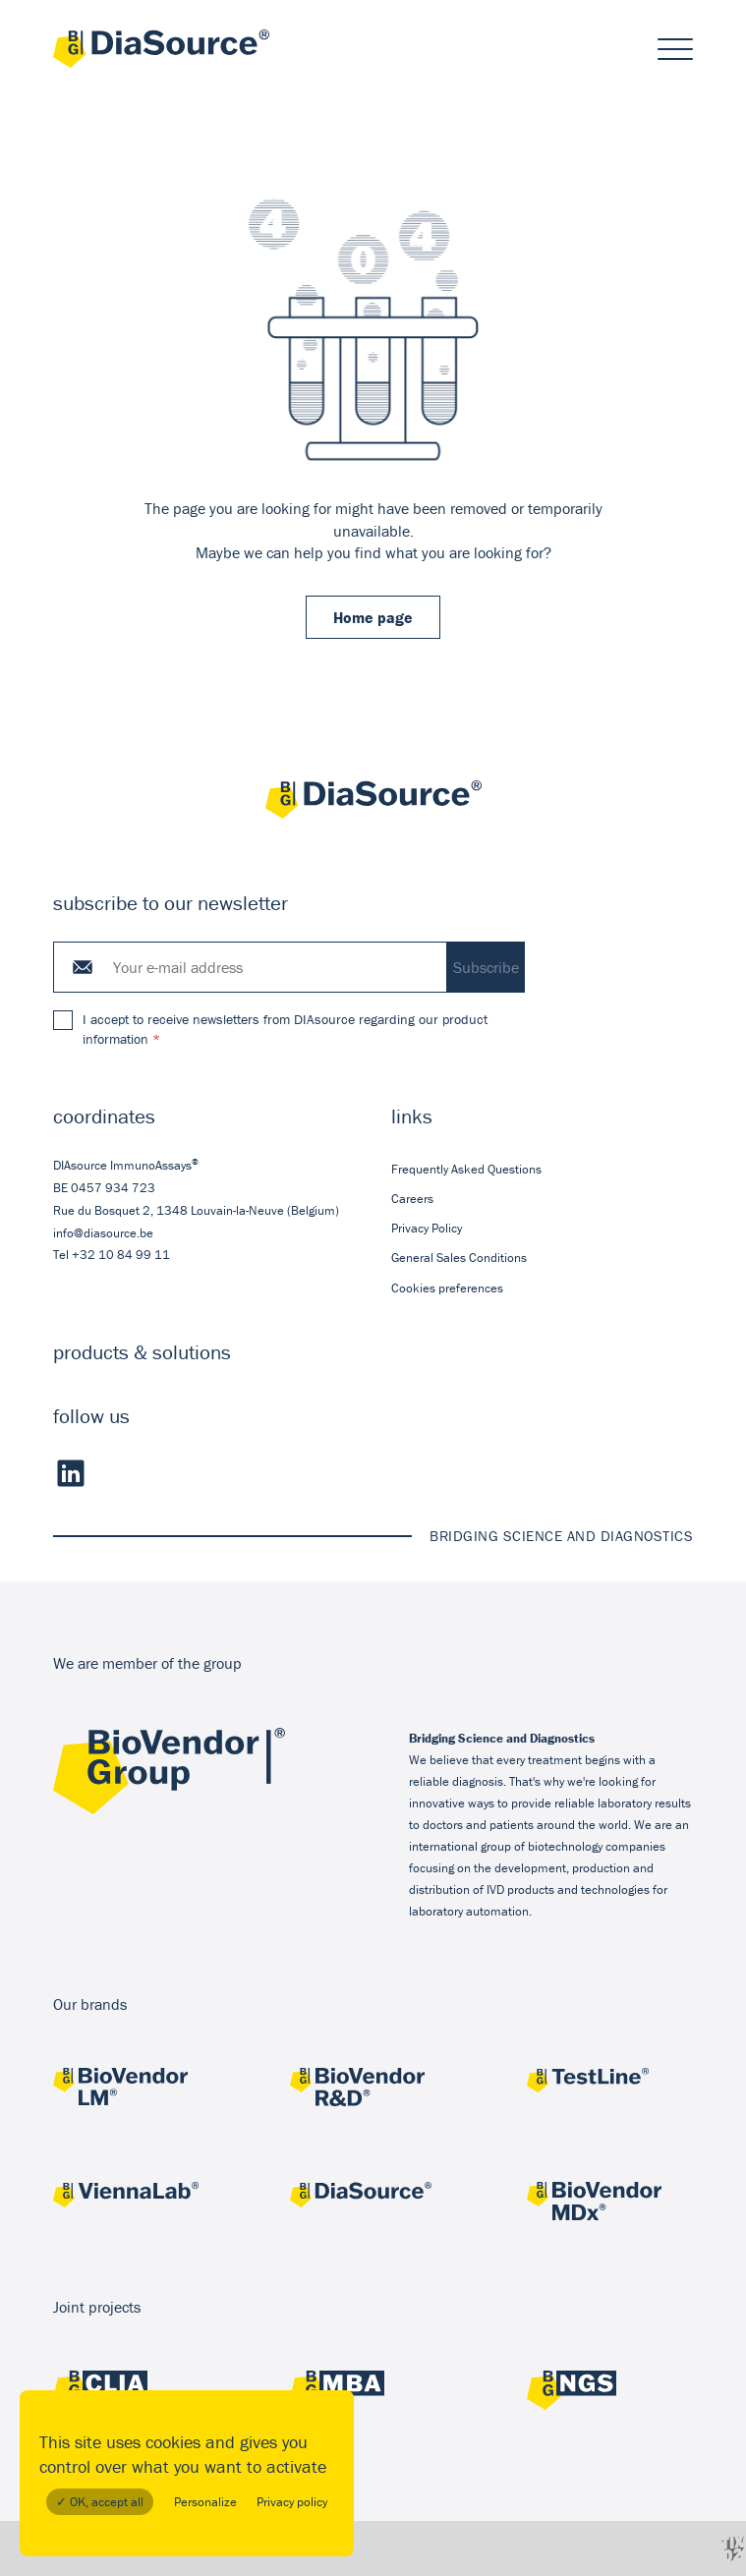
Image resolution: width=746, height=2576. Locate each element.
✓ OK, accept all (99, 2501)
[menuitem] (542, 1168)
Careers (412, 1198)
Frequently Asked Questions (466, 1168)
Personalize (205, 2501)
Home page (373, 617)
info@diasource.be (103, 1232)
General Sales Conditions (459, 1257)
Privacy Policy (426, 1228)
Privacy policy (292, 2501)
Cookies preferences (447, 1287)
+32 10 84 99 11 (121, 1254)
